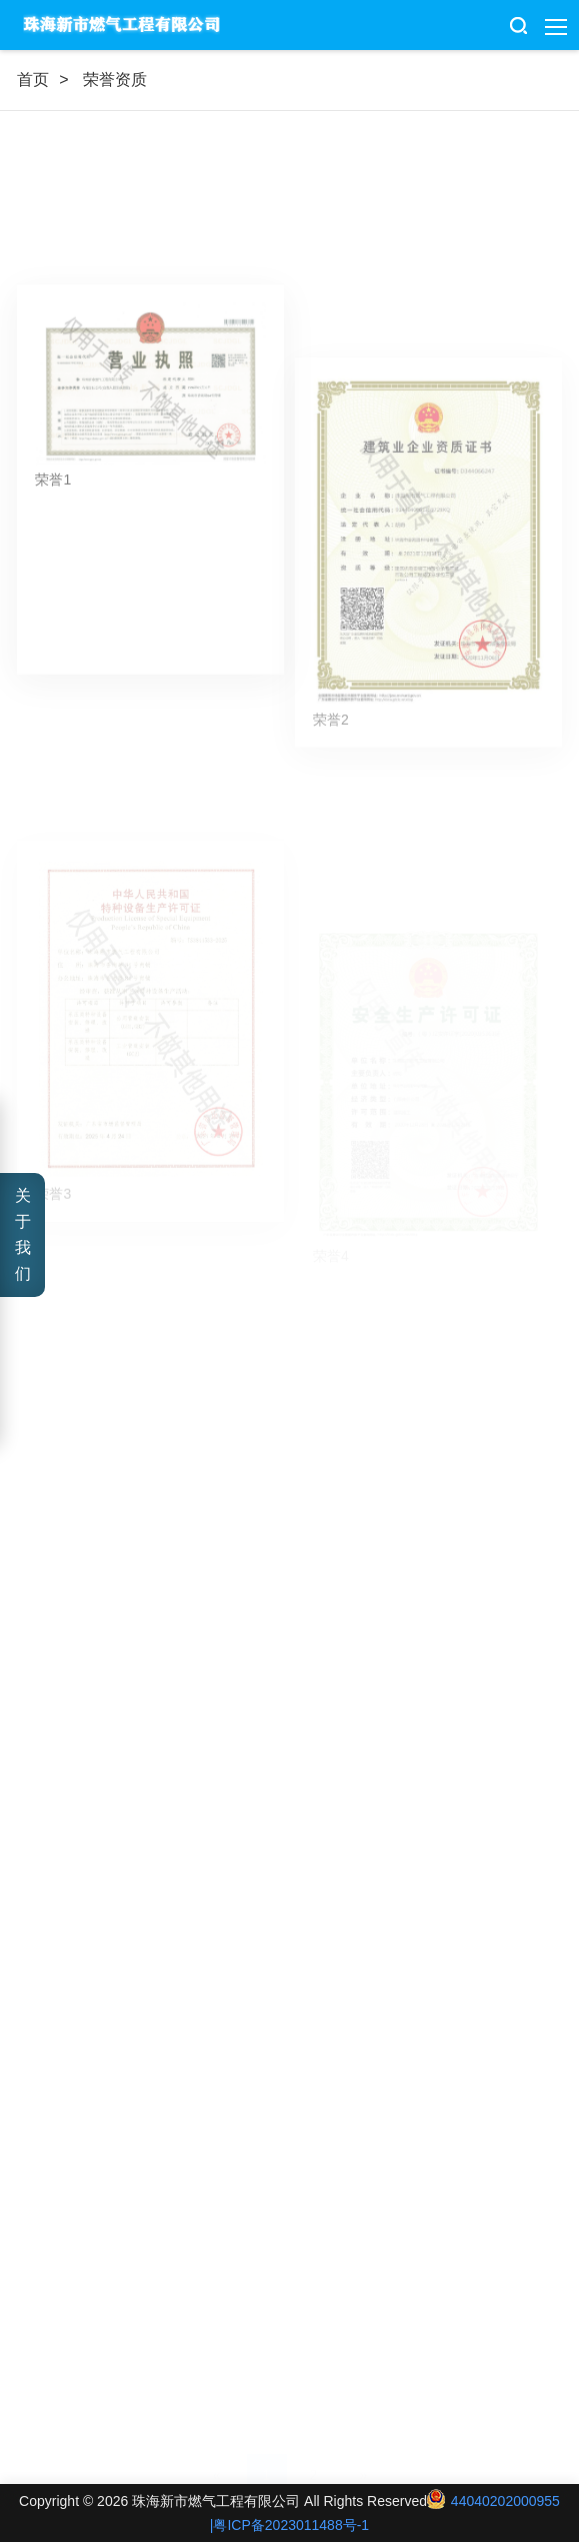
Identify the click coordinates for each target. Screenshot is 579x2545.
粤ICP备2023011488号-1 (291, 2525)
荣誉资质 (115, 79)
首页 (33, 79)
